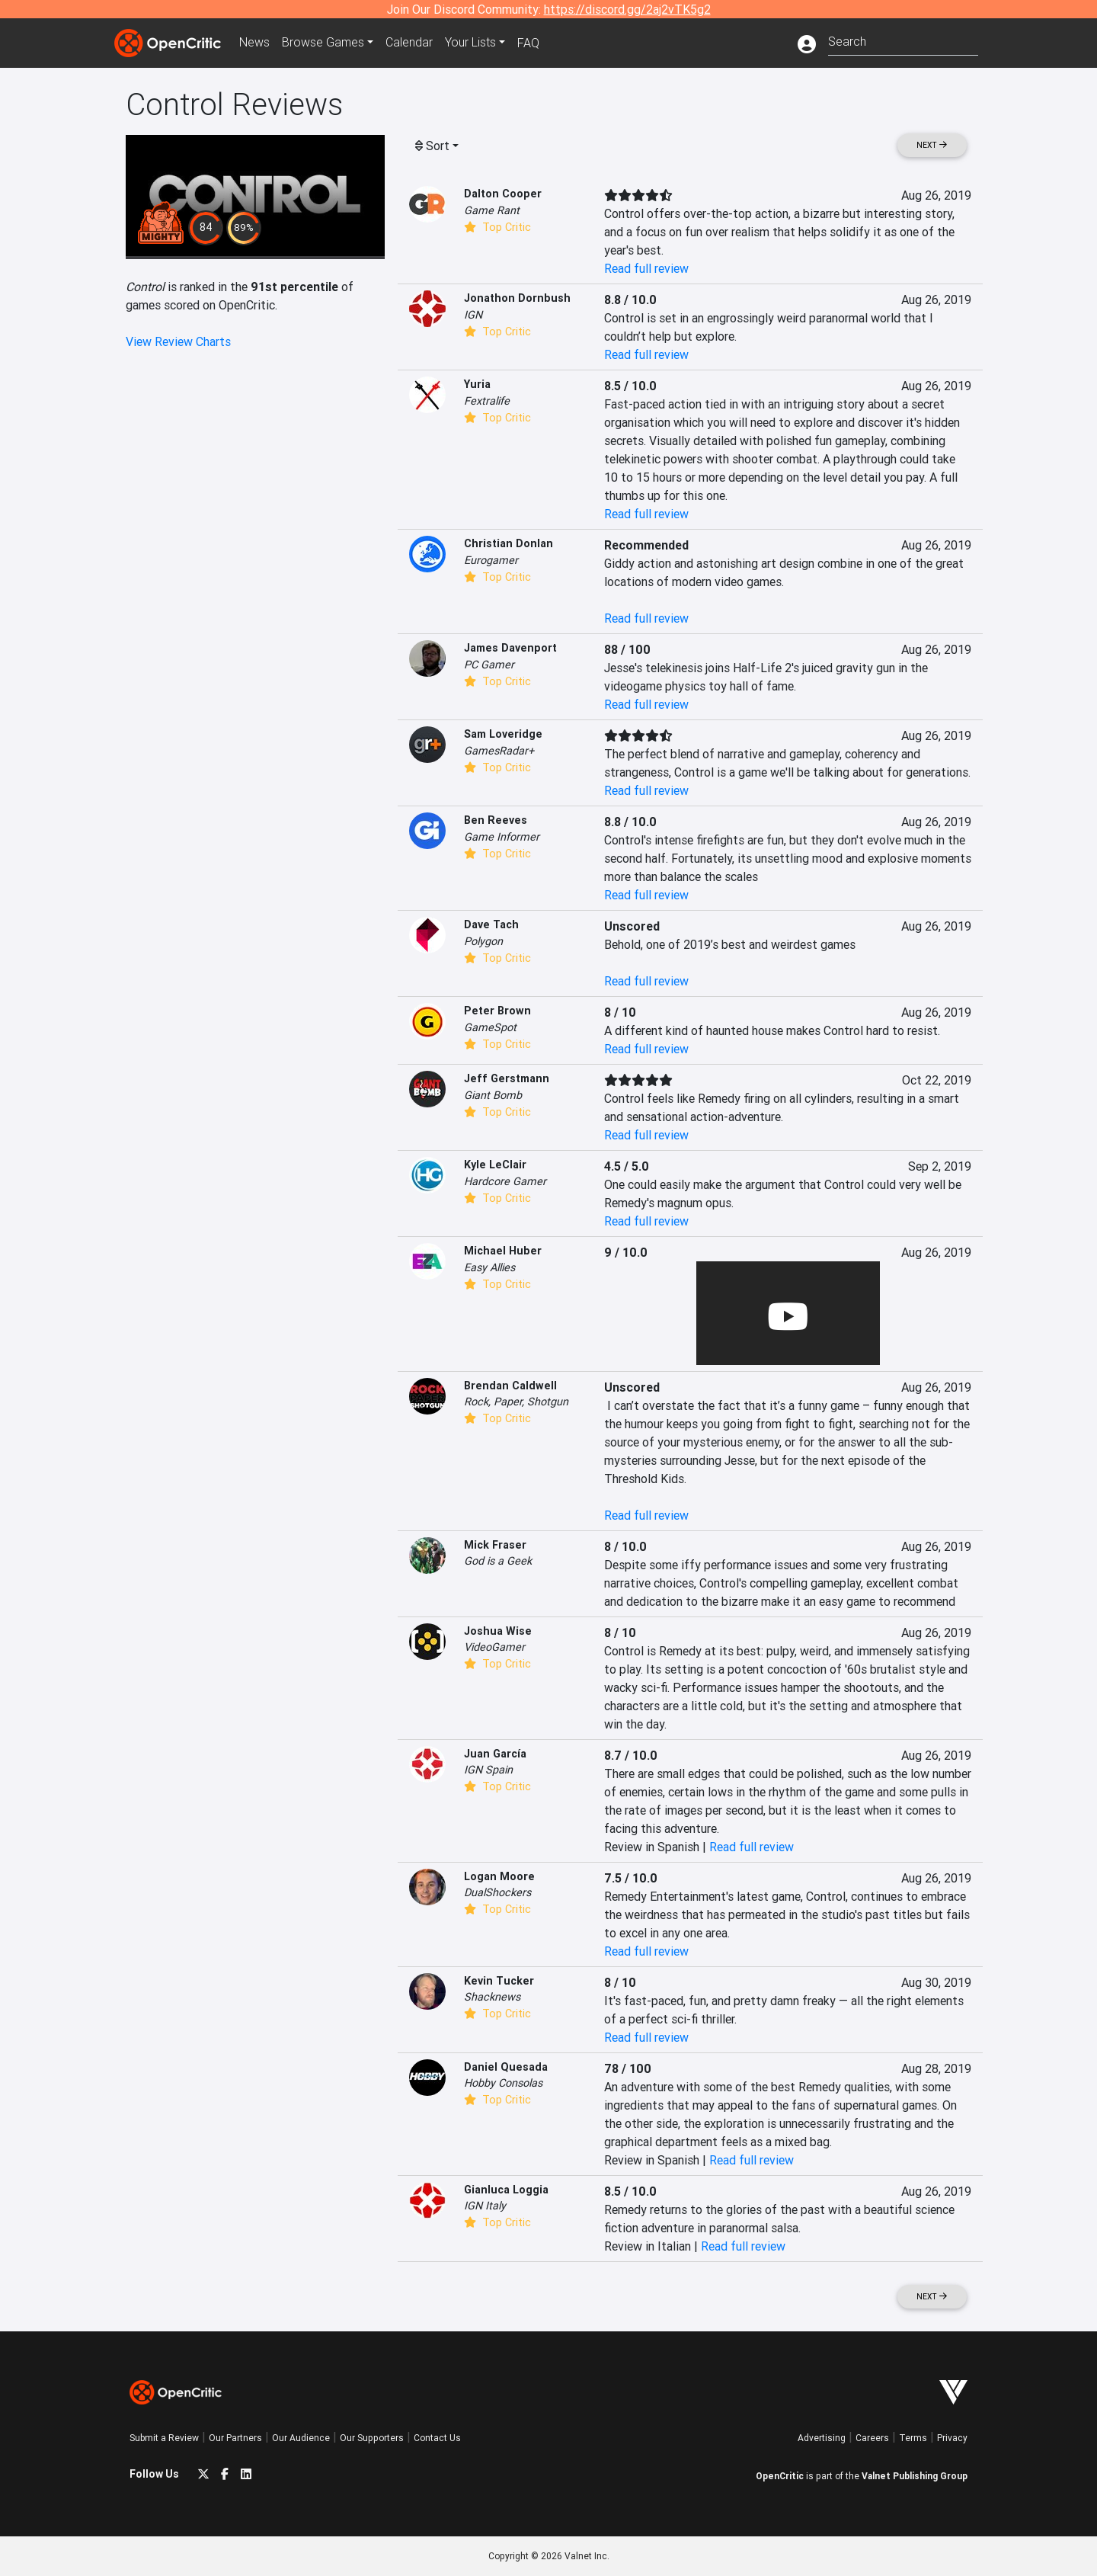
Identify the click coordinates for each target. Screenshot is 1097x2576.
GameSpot (490, 1027)
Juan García (495, 1754)
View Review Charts (178, 341)
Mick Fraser (495, 1545)
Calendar (409, 42)
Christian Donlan (508, 543)
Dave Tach (491, 924)
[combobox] (903, 40)
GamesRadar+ (499, 751)
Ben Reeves (495, 820)
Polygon (483, 941)
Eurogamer (491, 560)
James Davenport (510, 648)
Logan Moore (499, 1876)
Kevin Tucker (499, 1981)
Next (931, 145)
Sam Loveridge (503, 734)
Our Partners (235, 2437)
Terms (913, 2437)
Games (323, 42)
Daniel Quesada (506, 2067)
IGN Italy (485, 2205)
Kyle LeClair (495, 1164)
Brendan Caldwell (510, 1385)
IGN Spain (488, 1770)
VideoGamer (494, 1647)
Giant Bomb (493, 1095)
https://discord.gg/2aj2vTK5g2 (627, 9)
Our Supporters (372, 2437)
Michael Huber (503, 1251)
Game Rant (492, 210)
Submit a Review (164, 2437)
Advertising (822, 2437)
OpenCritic (780, 2475)
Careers (872, 2437)
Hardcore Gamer (505, 1181)
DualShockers (497, 1892)
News (254, 42)
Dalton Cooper (503, 193)
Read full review (646, 268)
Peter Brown (497, 1010)
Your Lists (470, 42)
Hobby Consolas (503, 2083)
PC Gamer (489, 664)
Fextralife (487, 401)
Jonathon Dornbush (517, 298)
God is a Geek (498, 1561)
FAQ (528, 42)
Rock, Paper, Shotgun (516, 1401)
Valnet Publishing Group (914, 2475)
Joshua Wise (498, 1631)
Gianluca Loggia (506, 2189)
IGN (473, 315)
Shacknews (492, 1997)
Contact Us (437, 2437)
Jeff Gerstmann (506, 1078)
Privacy (952, 2437)
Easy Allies (489, 1267)
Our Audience (301, 2437)
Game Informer (501, 837)
